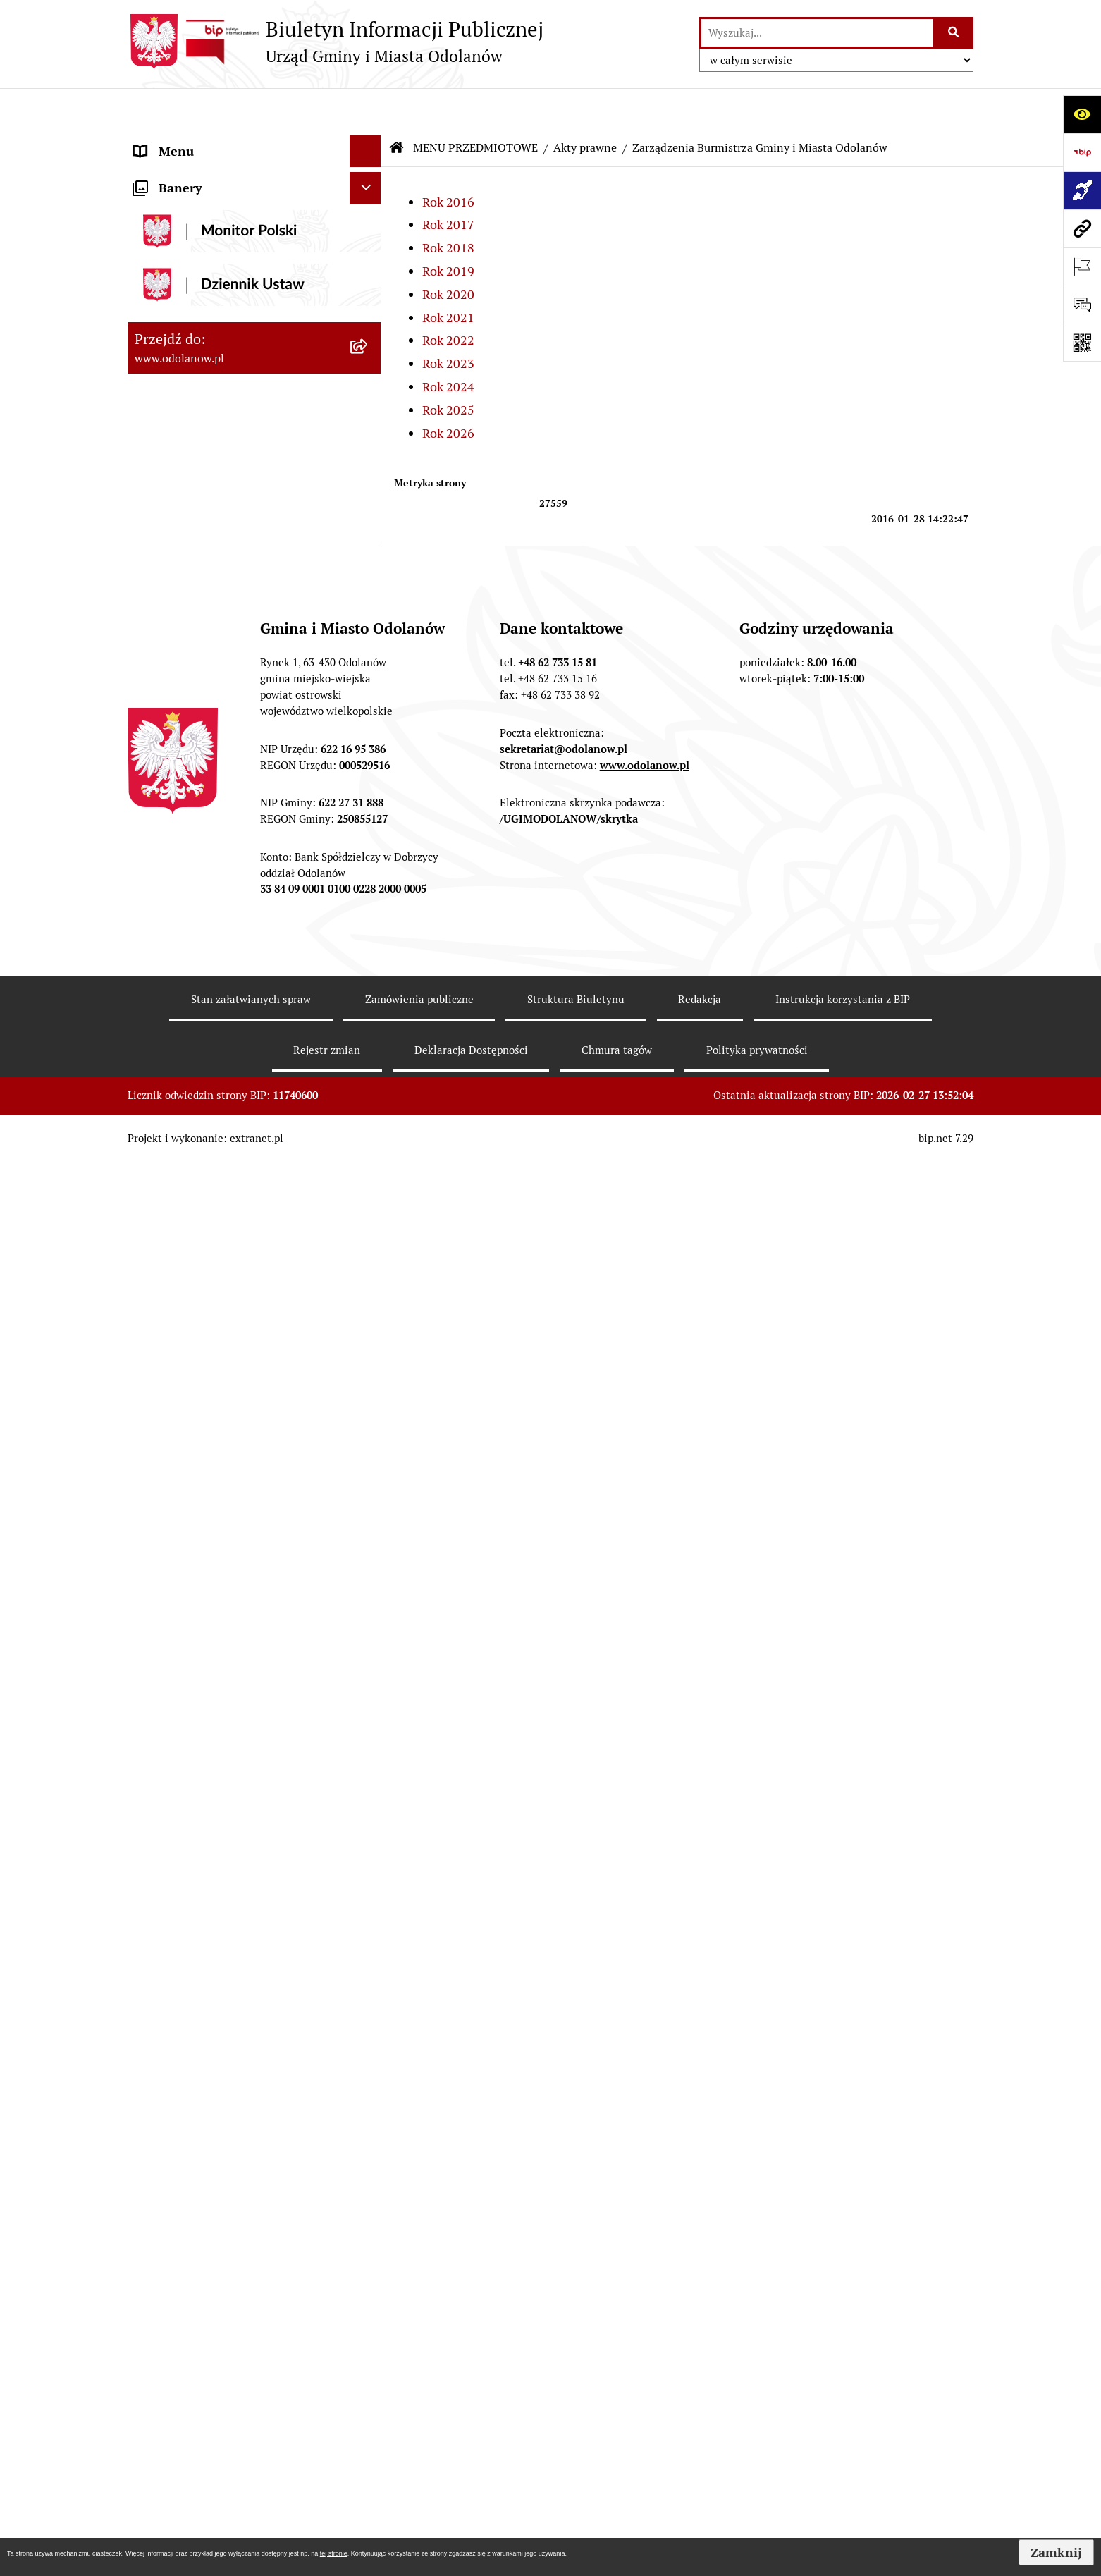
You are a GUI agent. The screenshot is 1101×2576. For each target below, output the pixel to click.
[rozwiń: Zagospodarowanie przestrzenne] (368, 1046)
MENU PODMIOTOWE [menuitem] (196, 141)
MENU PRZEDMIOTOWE (475, 105)
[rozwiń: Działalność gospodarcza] (368, 1188)
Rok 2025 (448, 368)
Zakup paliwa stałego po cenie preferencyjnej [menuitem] (217, 2117)
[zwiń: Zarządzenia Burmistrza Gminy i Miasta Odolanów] (368, 313)
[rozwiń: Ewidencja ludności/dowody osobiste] (368, 1229)
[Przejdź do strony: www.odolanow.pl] (1082, 228)
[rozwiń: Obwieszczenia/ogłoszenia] (368, 1371)
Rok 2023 (448, 321)
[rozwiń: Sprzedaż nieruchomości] (368, 1412)
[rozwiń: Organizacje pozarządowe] (368, 1493)
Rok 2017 (448, 182)
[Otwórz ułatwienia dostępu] (1082, 114)
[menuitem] (254, 213)
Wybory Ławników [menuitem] (185, 2425)
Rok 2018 (448, 205)
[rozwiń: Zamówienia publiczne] (368, 946)
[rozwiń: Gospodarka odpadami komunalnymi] (368, 1128)
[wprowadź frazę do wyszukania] (817, 33)
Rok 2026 (448, 391)
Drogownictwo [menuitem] (175, 2291)
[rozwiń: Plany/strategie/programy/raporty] (368, 1453)
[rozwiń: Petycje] (368, 1739)
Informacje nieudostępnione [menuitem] (213, 2025)
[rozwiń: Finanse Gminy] (368, 823)
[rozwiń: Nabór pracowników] (368, 1330)
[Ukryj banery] (365, 2461)
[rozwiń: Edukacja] (368, 1534)
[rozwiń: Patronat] (368, 1616)
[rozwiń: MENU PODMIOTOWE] (368, 141)
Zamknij (1056, 2552)
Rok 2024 (448, 344)
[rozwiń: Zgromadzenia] (368, 1698)
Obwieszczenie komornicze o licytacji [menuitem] (238, 2228)
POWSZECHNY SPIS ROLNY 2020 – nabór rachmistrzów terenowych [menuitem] (233, 2332)
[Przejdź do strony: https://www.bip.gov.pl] (1082, 152)
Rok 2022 (448, 298)
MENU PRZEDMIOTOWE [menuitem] (203, 172)
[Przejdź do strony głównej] (335, 41)
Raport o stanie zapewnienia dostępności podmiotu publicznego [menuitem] (232, 2066)
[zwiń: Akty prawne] (368, 212)
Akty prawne (585, 105)
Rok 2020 (448, 252)
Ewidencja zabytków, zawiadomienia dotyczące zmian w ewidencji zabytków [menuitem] (235, 2177)
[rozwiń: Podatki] (368, 864)
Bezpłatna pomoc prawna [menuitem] (205, 2260)
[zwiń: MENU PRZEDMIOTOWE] (368, 172)
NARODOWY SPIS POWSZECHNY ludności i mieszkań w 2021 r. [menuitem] (228, 2383)
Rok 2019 (448, 229)
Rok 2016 (448, 160)
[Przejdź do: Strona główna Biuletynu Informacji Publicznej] (397, 105)
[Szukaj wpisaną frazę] (954, 33)
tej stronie (333, 2553)
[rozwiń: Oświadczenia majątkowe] (368, 1861)
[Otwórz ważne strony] (1082, 266)
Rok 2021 (448, 275)
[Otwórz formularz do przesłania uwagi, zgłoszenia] (1082, 305)
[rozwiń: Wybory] (368, 1821)
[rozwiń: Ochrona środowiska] (368, 1087)
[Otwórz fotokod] (1082, 343)
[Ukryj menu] (365, 109)
